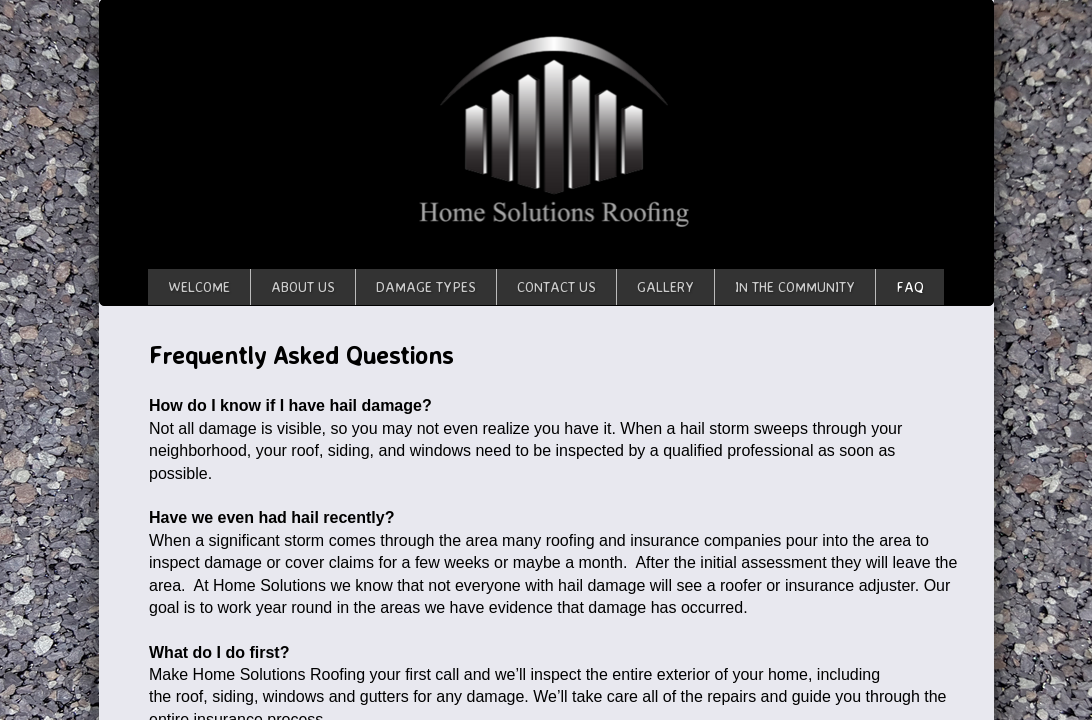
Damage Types (426, 286)
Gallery (665, 286)
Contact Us (556, 286)
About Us (303, 286)
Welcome (199, 286)
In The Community (795, 286)
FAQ (910, 286)
